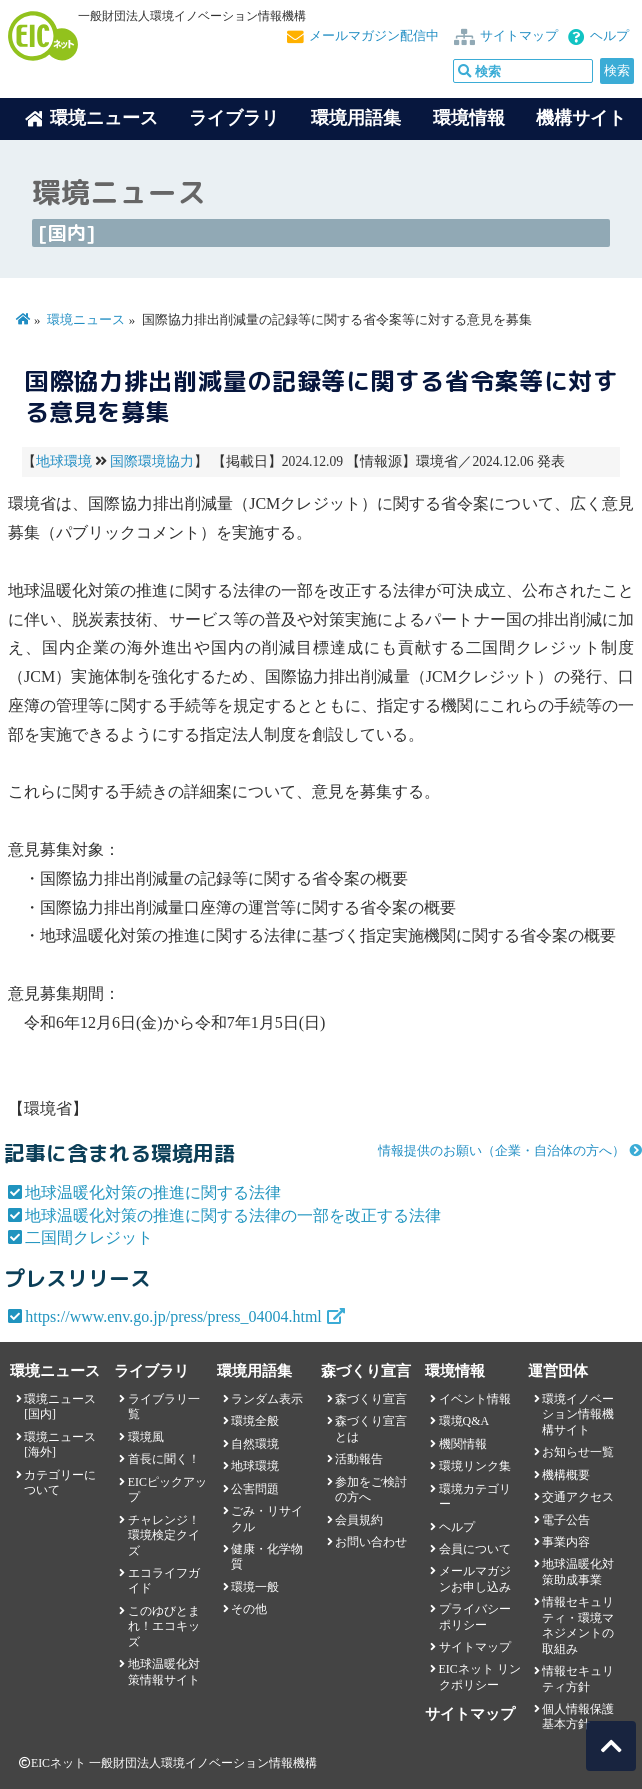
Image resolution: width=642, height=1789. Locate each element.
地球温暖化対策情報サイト (164, 1671)
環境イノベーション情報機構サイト (578, 1414)
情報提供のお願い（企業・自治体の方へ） (501, 1151)
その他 (249, 1609)
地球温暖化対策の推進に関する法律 (153, 1192)
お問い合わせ (371, 1542)
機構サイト (581, 118)
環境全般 (255, 1421)
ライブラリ (234, 118)
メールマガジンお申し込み (475, 1578)
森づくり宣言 (371, 1399)
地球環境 (64, 461)
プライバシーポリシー (475, 1616)
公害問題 (255, 1489)
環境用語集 (356, 118)
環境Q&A (464, 1421)
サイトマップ (519, 36)
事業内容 (566, 1542)
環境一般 (255, 1587)
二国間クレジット (89, 1237)
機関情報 (463, 1444)
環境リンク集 (475, 1466)
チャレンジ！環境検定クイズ (164, 1535)
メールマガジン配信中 (374, 36)
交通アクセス (578, 1497)
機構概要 (566, 1475)
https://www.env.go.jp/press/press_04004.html (173, 1316)
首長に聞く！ (164, 1459)
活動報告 (359, 1459)
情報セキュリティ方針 (578, 1678)
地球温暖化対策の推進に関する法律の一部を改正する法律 (233, 1215)
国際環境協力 (152, 461)
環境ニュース (86, 320)
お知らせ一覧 (578, 1452)
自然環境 (255, 1444)
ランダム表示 (267, 1399)
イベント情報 (475, 1399)
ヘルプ (609, 36)
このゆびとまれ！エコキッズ (164, 1626)
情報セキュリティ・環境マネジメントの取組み (578, 1625)
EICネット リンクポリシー (480, 1676)
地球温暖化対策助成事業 (578, 1571)
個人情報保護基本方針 (578, 1716)
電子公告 (566, 1520)
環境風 (146, 1437)
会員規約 (359, 1520)
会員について (475, 1549)
